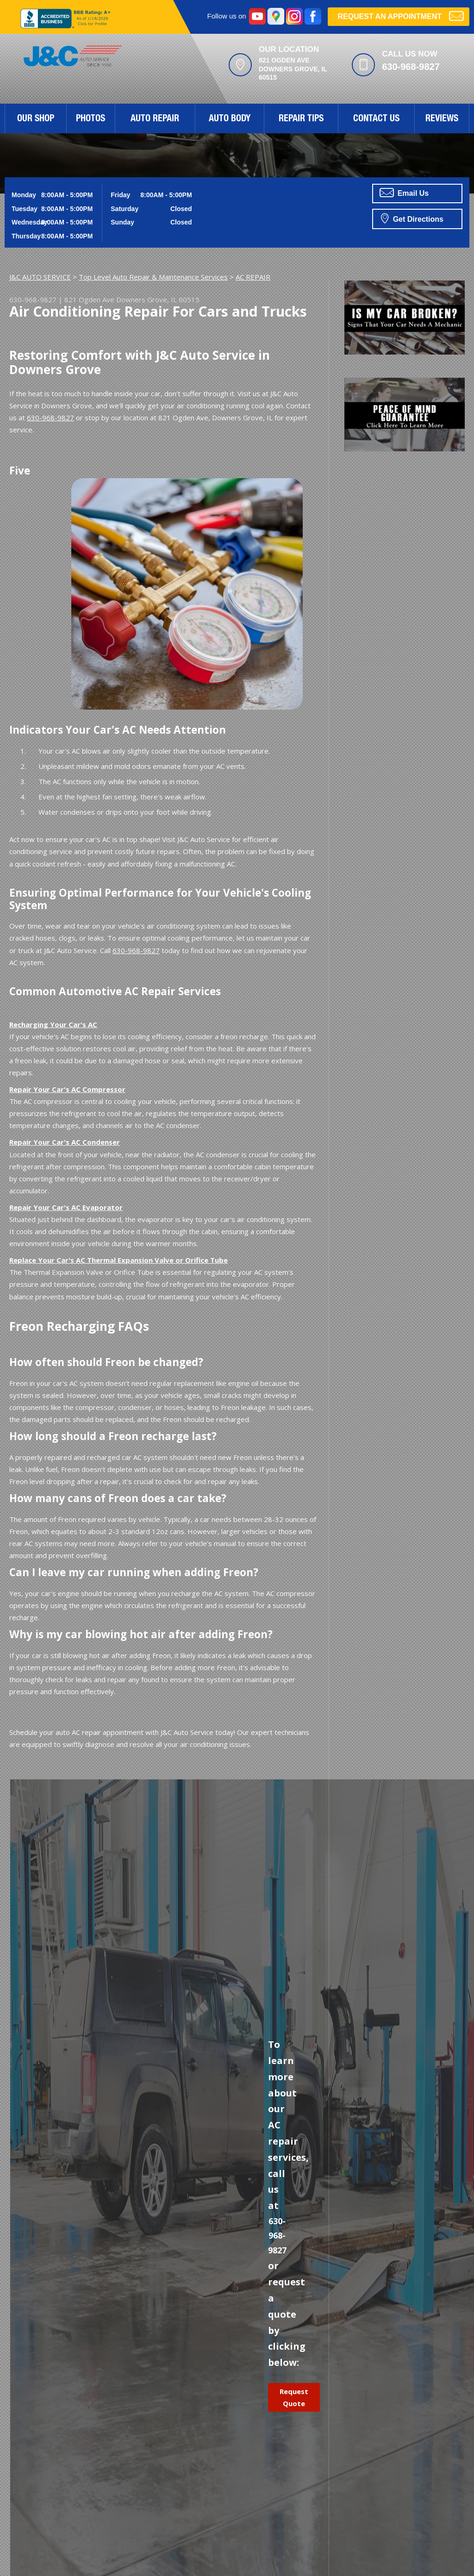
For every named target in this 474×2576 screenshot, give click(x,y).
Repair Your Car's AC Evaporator (66, 1207)
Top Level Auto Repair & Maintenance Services (153, 276)
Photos (90, 119)
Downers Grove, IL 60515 (158, 299)
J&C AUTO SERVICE (40, 276)
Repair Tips (301, 119)
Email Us (404, 192)
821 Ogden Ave (89, 299)
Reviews (441, 119)
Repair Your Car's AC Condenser (64, 1142)
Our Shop (35, 119)
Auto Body (229, 119)
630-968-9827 (411, 67)
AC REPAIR (253, 276)
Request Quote (294, 2397)
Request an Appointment (400, 15)
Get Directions (412, 218)
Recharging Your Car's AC (53, 1024)
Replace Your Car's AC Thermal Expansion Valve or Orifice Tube (118, 1260)
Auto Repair (155, 119)
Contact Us (376, 119)
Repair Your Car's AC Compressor (67, 1089)
